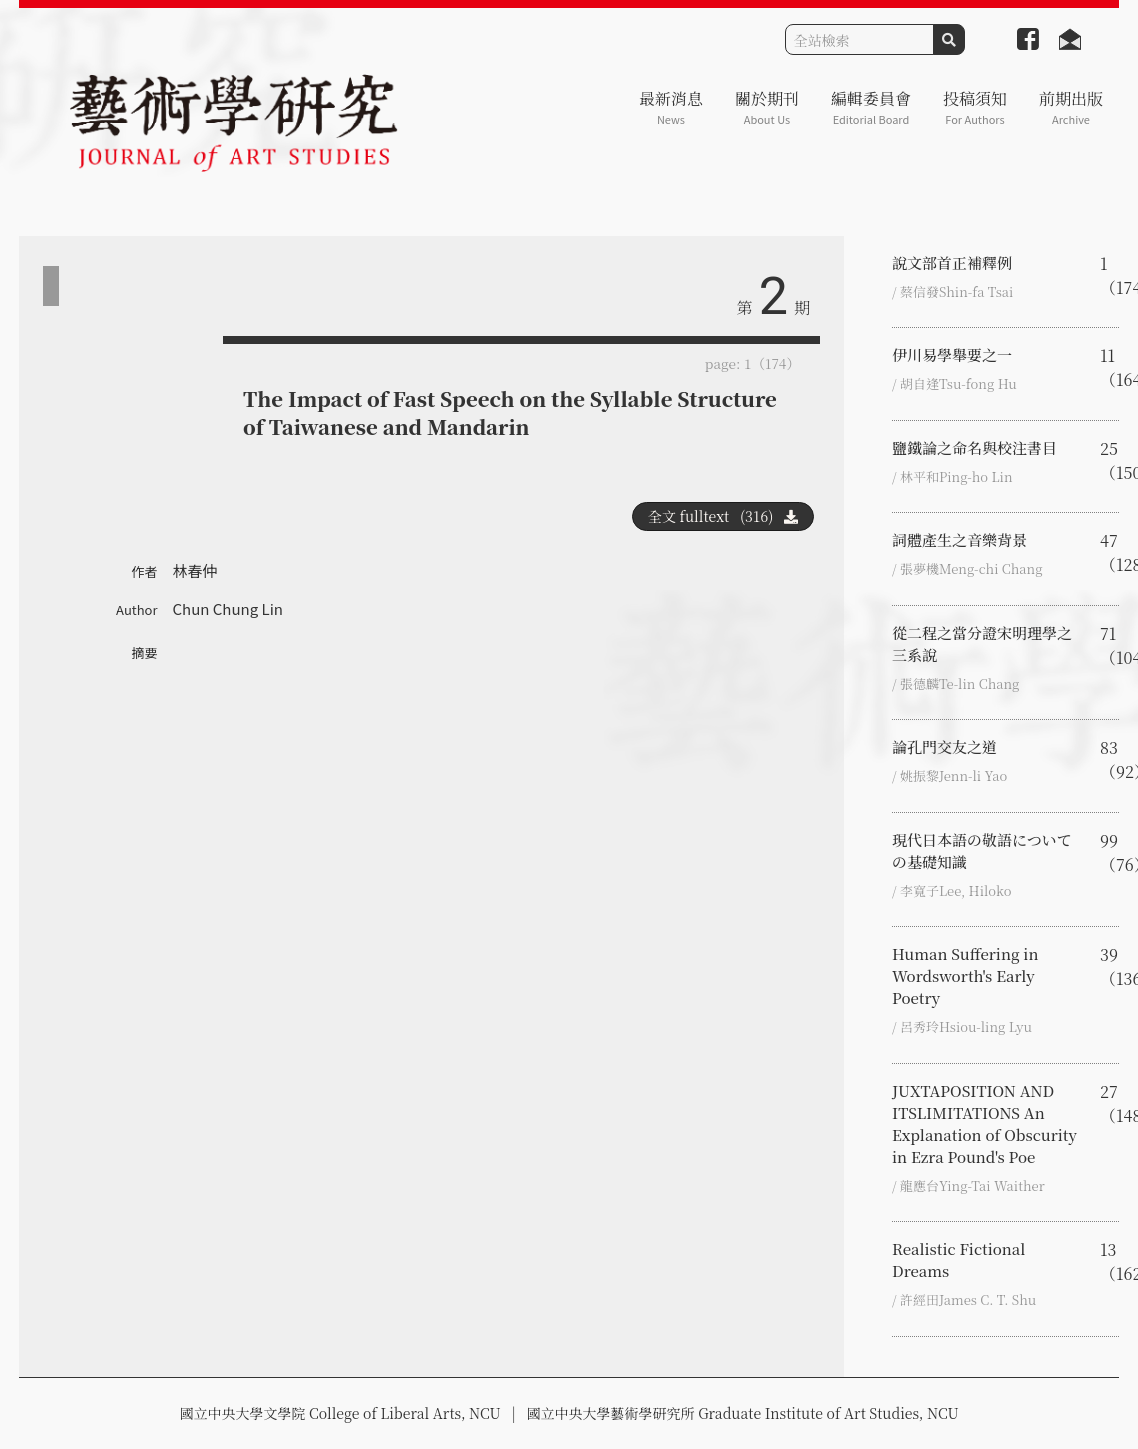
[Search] (859, 39)
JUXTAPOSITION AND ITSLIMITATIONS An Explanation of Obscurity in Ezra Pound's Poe (984, 1123)
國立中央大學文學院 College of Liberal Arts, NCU (339, 1413)
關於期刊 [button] (767, 107)
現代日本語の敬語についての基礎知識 (982, 850)
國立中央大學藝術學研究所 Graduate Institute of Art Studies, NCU (743, 1413)
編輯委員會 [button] (871, 107)
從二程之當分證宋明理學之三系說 (982, 643)
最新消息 (671, 107)
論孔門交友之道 (944, 746)
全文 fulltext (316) (723, 516)
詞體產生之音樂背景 (959, 539)
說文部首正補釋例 (952, 262)
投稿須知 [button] (975, 107)
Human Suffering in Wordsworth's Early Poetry (965, 975)
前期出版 (1071, 107)
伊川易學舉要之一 (952, 354)
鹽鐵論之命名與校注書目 (974, 447)
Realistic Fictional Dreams (958, 1259)
